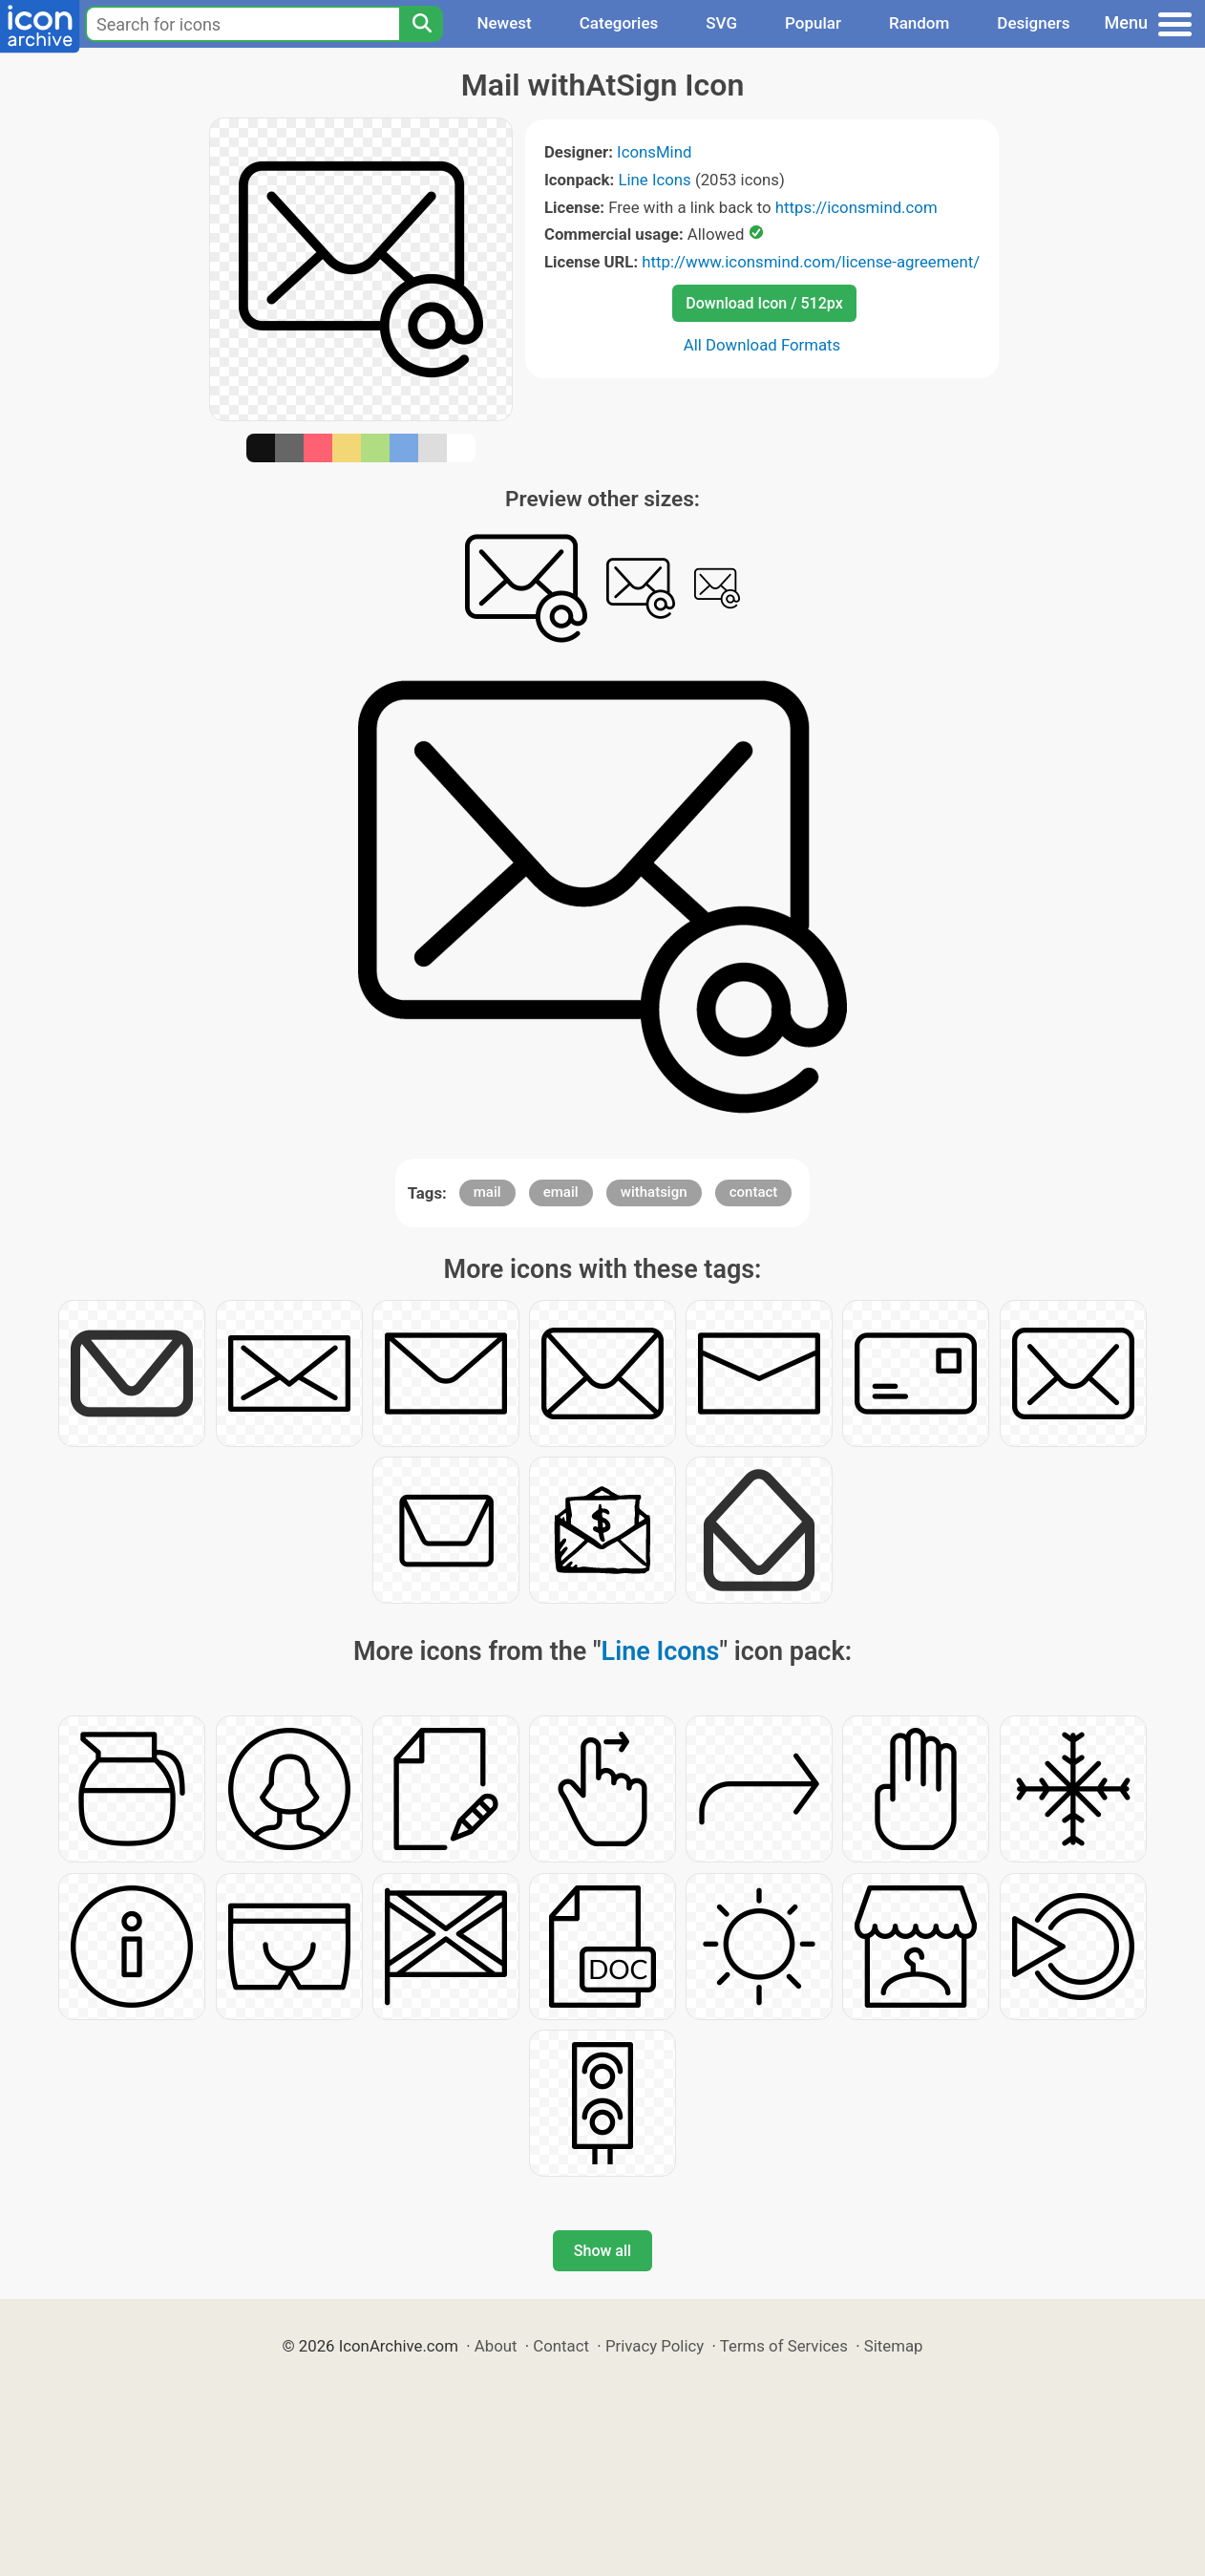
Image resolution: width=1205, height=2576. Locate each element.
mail (487, 1192)
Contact (561, 2345)
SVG (721, 22)
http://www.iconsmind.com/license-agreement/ (811, 261)
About (496, 2345)
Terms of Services (784, 2345)
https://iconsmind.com (856, 207)
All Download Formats (762, 344)
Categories (619, 22)
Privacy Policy (654, 2345)
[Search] (421, 24)
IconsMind (654, 151)
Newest (503, 22)
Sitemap (893, 2345)
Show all (602, 2251)
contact (753, 1192)
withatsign (654, 1192)
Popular (813, 22)
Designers (1033, 22)
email (561, 1192)
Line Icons (654, 179)
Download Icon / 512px (764, 303)
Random (919, 22)
